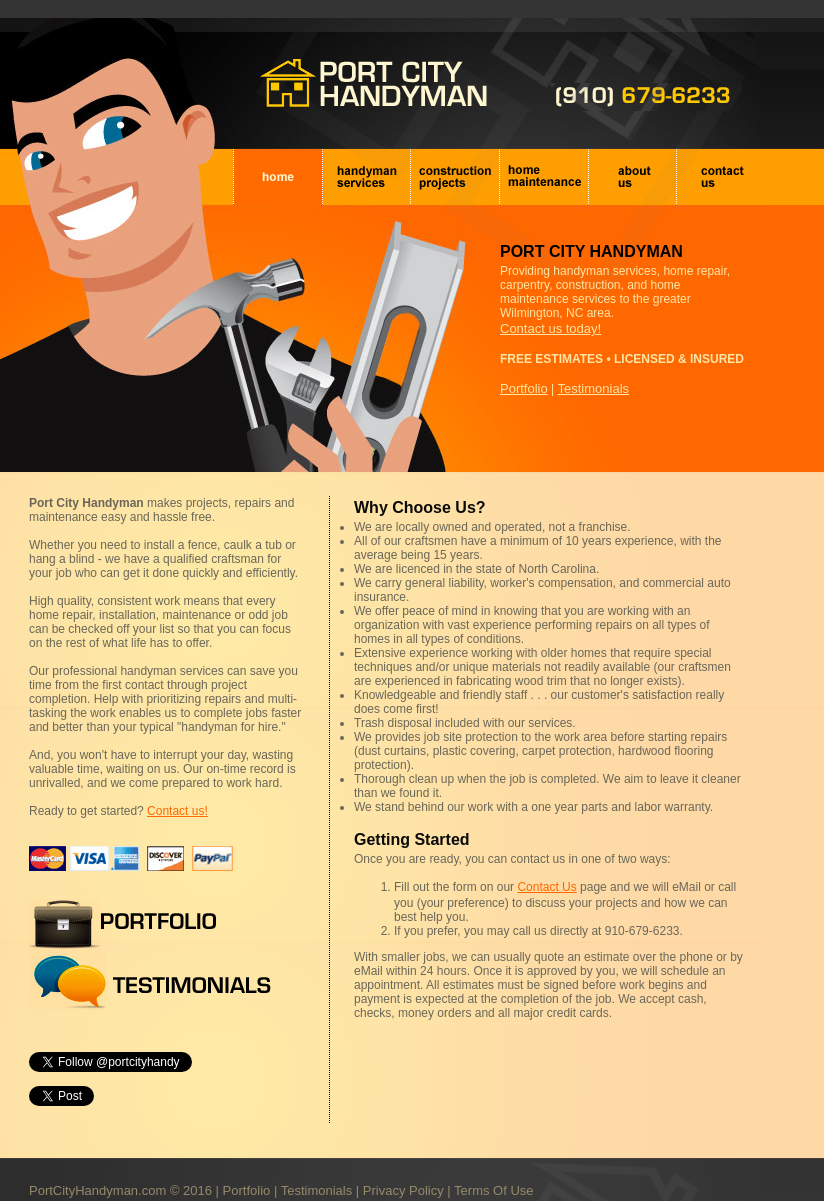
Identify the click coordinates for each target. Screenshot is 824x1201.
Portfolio (524, 388)
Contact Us (546, 887)
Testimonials (594, 388)
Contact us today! (550, 328)
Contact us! (177, 811)
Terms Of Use (493, 1172)
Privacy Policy (403, 1172)
